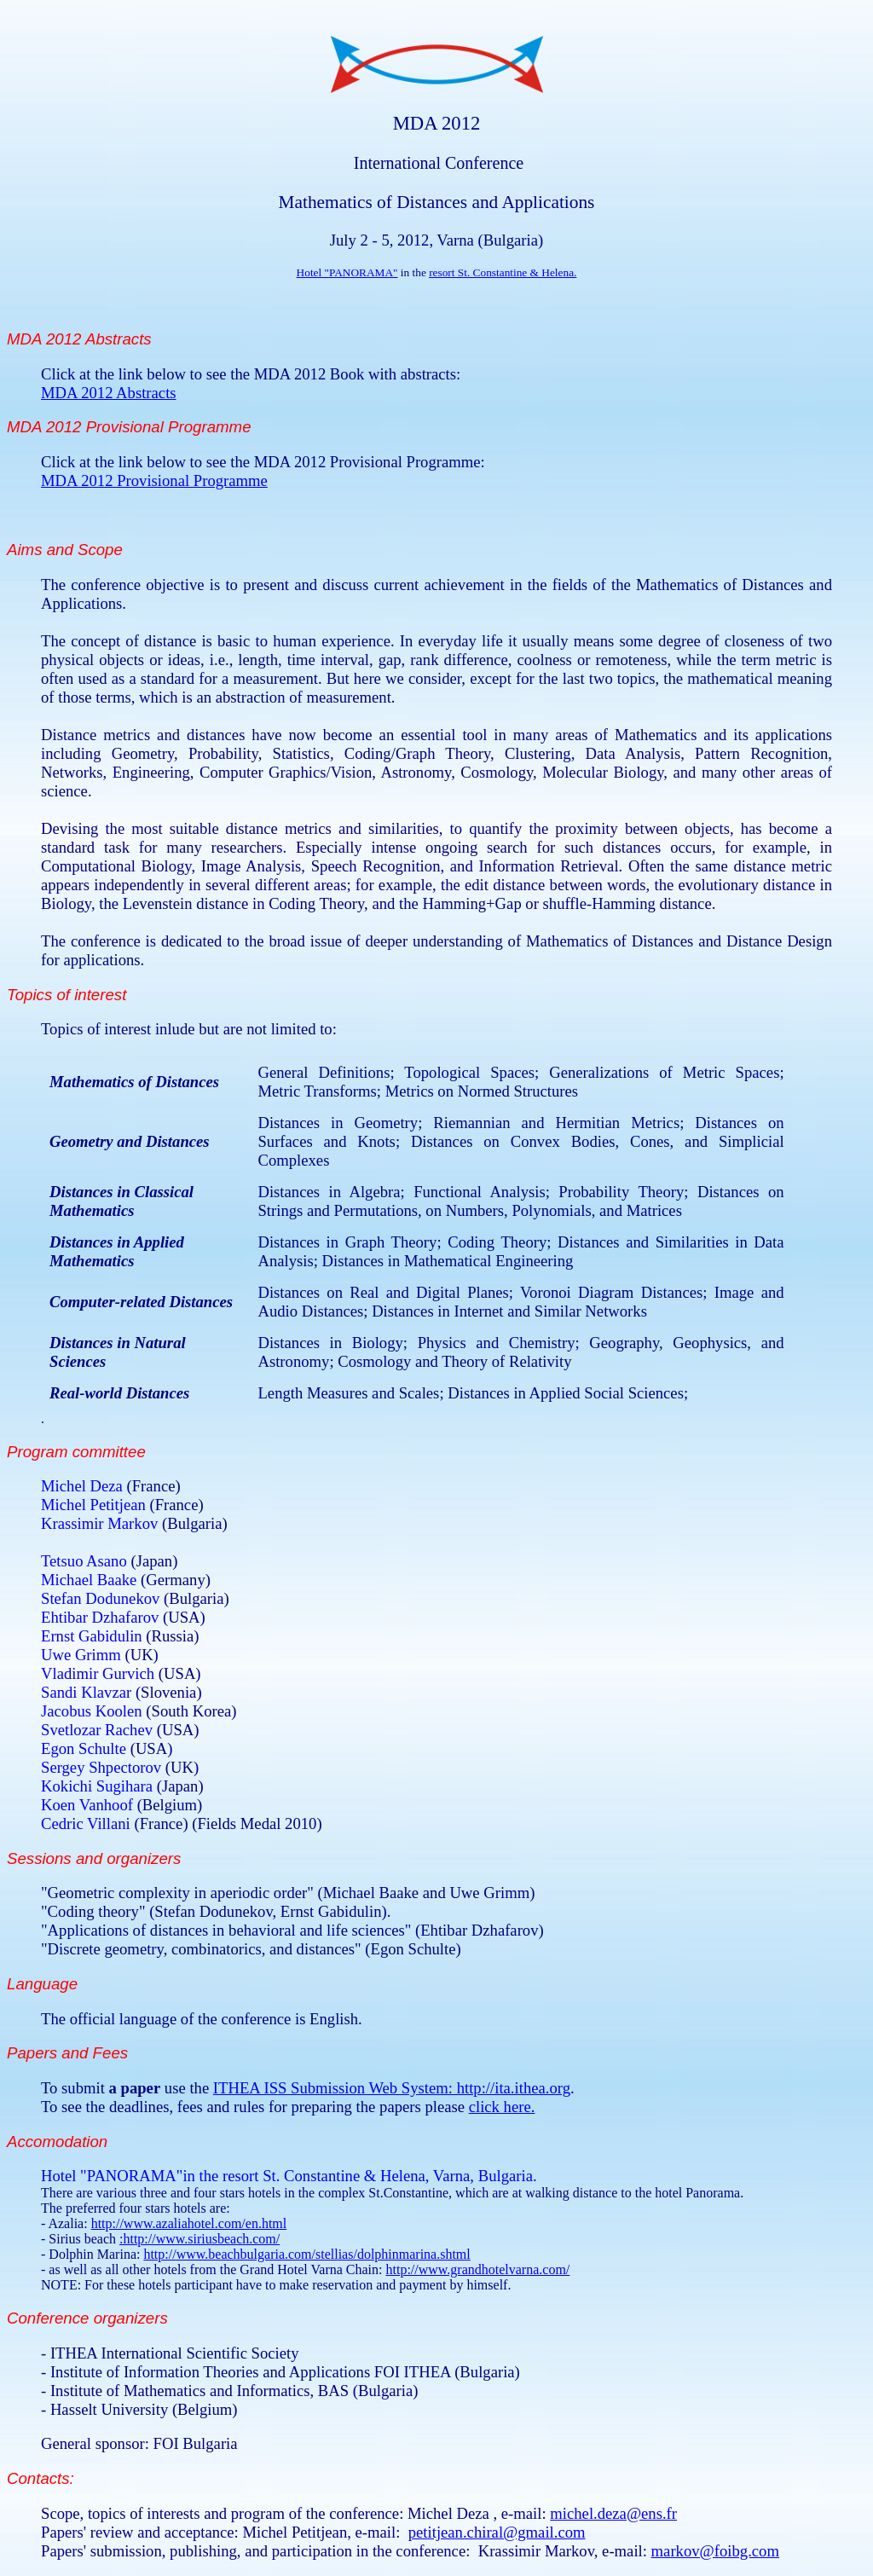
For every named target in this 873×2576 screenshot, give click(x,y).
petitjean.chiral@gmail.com (497, 2532)
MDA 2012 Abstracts (108, 393)
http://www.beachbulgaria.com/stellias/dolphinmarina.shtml (306, 2254)
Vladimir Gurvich (100, 1673)
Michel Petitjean (93, 1505)
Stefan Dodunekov (102, 1598)
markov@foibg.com (715, 2551)
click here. (502, 2107)
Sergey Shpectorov (103, 1767)
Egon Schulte (85, 1748)
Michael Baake (91, 1580)
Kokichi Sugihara (99, 1786)
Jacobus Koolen (93, 1711)
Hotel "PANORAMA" (347, 272)
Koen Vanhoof (89, 1805)
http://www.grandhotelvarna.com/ (477, 2269)
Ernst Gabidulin (93, 1636)
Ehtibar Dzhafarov (102, 1617)
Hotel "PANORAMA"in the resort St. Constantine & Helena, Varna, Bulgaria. (289, 2176)
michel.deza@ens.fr (613, 2513)
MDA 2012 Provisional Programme (154, 480)
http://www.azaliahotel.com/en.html (189, 2223)
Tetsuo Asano (85, 1561)
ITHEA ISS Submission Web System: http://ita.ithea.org (391, 2088)
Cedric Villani (87, 1823)
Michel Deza (82, 1486)
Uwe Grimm (82, 1655)
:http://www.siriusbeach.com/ (199, 2239)
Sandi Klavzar (88, 1692)
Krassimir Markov (99, 1523)
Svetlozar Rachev (99, 1730)
